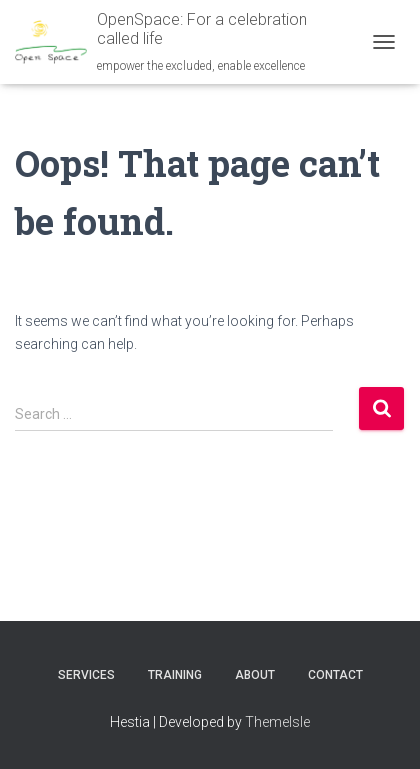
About (255, 675)
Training (175, 675)
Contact (335, 675)
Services (86, 675)
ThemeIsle (277, 722)
